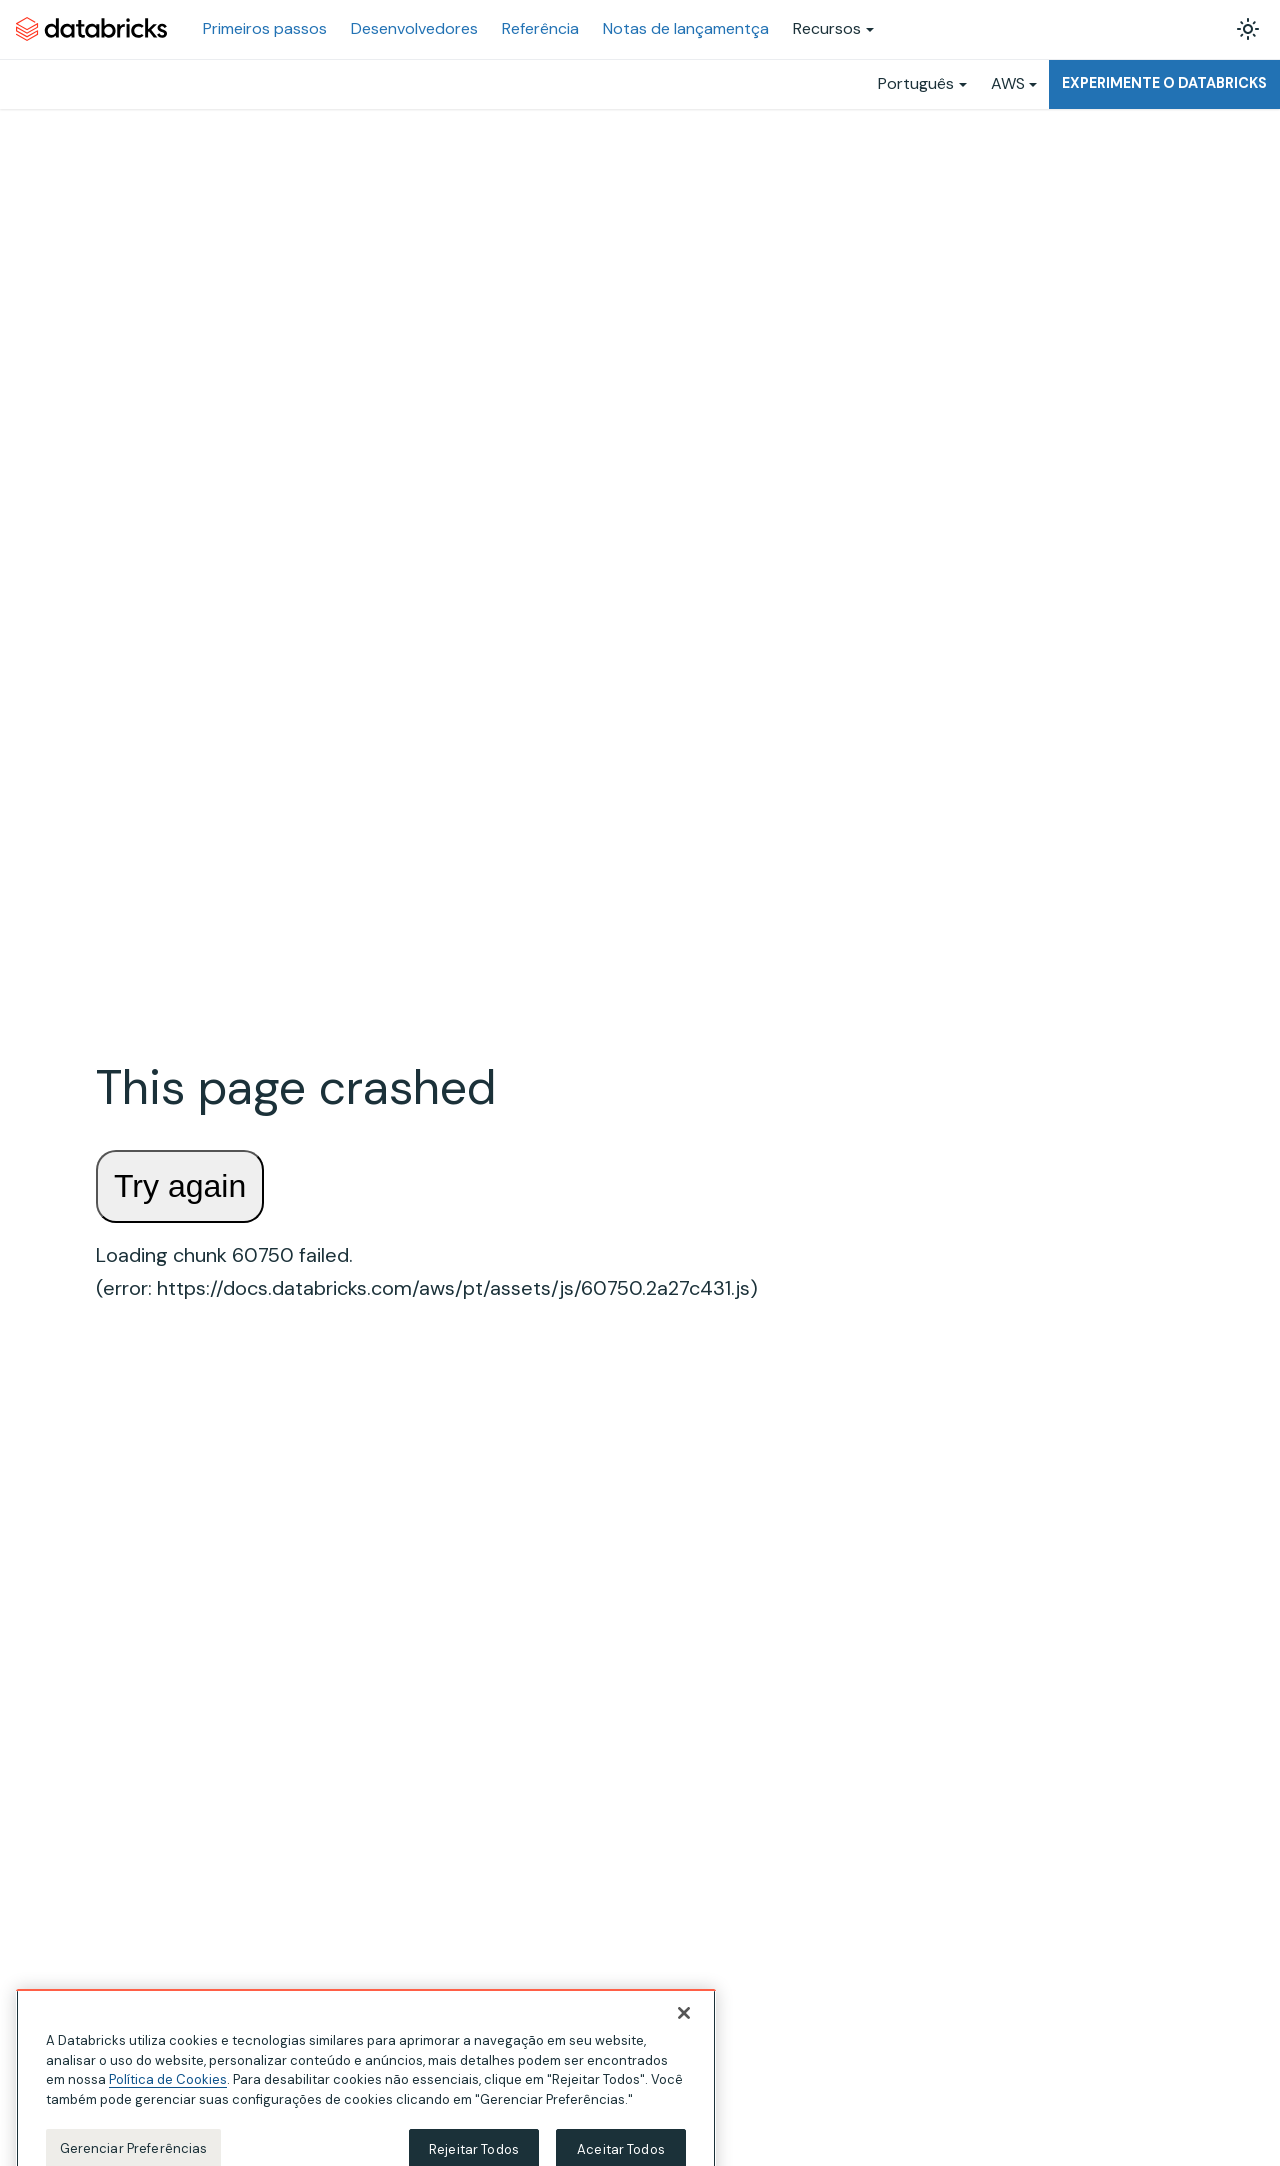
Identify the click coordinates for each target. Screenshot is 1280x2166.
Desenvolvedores (414, 28)
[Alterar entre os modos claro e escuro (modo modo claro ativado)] (1248, 29)
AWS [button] (1008, 83)
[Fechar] (684, 2024)
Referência (540, 28)
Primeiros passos (265, 28)
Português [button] (916, 83)
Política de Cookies (168, 2090)
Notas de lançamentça (686, 28)
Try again (180, 1186)
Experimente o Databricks (1164, 83)
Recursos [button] (827, 28)
